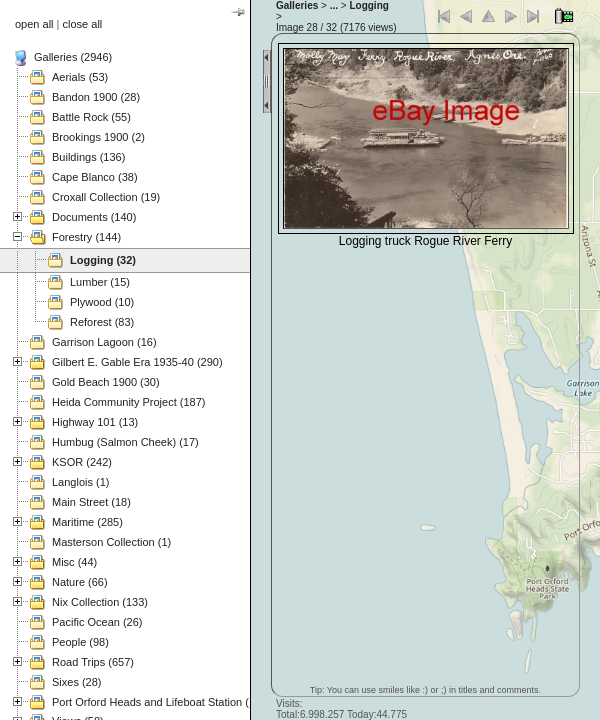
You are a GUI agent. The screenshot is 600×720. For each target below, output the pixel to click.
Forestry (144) (86, 237)
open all (34, 24)
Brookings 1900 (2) (98, 137)
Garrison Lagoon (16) (104, 342)
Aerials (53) (80, 77)
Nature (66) (80, 582)
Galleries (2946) (73, 57)
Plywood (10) (102, 302)
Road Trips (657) (93, 662)
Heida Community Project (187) (128, 402)
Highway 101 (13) (95, 422)
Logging (368, 5)
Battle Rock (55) (91, 117)
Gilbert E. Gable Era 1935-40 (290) (137, 362)
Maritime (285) (87, 522)
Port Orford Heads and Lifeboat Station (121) (161, 702)
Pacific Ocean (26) (97, 622)
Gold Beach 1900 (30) (106, 382)
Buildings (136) (88, 157)
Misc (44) (74, 562)
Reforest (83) (102, 322)
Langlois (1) (80, 482)
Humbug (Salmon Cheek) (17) (125, 442)
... (334, 5)
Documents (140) (94, 217)
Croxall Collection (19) (106, 197)
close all (83, 24)
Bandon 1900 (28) (96, 97)
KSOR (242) (82, 462)
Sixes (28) (77, 682)
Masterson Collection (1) (111, 542)
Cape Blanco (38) (95, 177)
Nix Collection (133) (100, 602)
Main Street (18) (91, 502)
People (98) (80, 642)
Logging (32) (103, 260)
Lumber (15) (100, 282)
